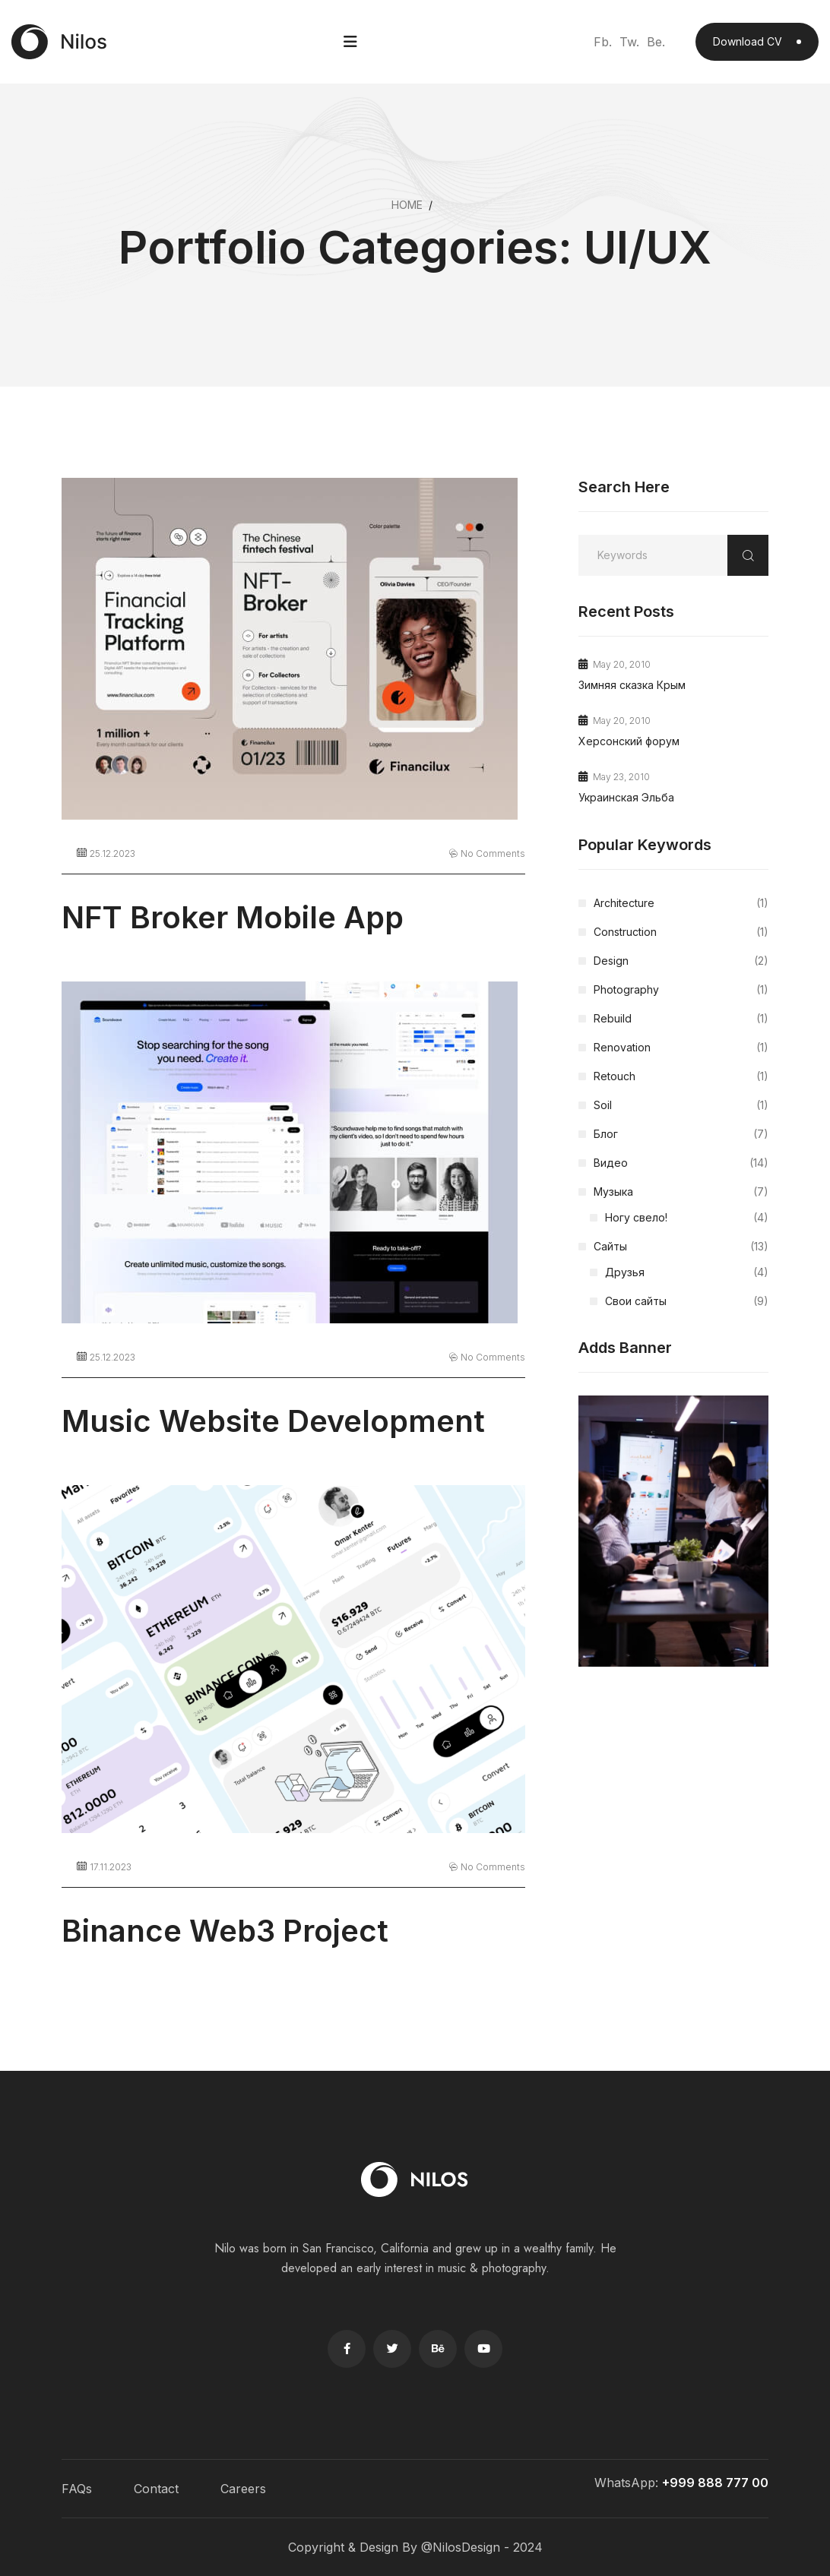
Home (407, 204)
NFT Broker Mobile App (233, 917)
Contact (156, 2488)
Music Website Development (273, 1421)
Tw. (629, 41)
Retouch (681, 1076)
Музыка (681, 1192)
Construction (681, 932)
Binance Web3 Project (225, 1930)
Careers (243, 2488)
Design (681, 961)
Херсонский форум (629, 741)
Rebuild (681, 1018)
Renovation (681, 1047)
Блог (681, 1134)
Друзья (686, 1272)
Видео (681, 1163)
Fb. (603, 41)
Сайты (681, 1246)
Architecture (681, 903)
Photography (681, 989)
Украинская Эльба (626, 797)
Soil (681, 1105)
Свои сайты (686, 1301)
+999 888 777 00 (715, 2482)
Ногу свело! (686, 1217)
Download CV (757, 41)
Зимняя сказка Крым (632, 684)
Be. (656, 41)
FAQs (77, 2488)
